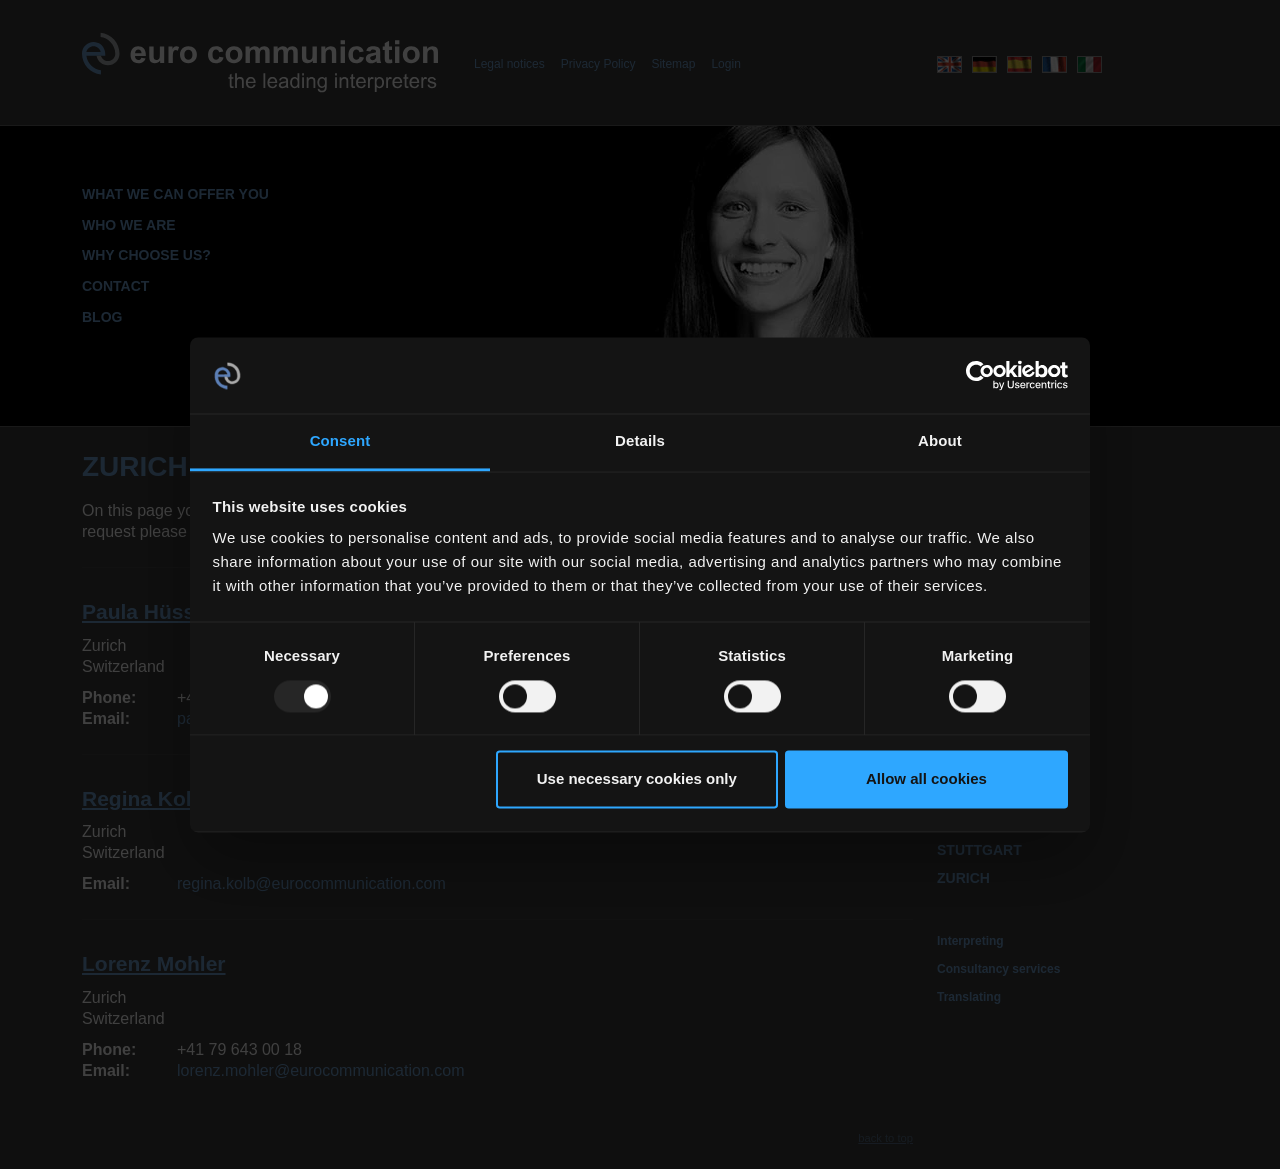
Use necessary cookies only (637, 779)
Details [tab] (640, 441)
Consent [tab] (340, 441)
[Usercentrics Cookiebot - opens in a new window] (980, 375)
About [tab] (940, 441)
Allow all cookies (926, 779)
